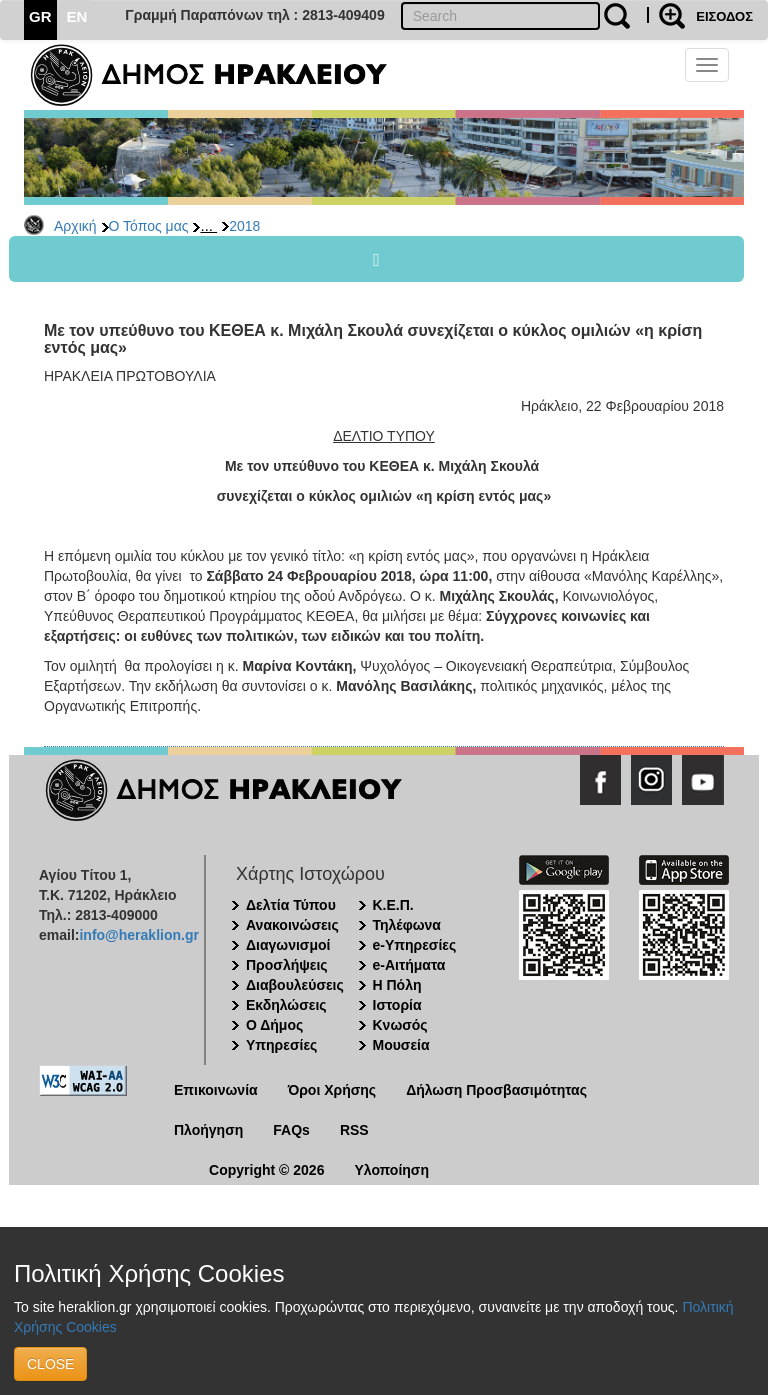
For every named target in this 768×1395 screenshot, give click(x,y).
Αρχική (75, 226)
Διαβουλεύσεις (295, 985)
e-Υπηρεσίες (415, 945)
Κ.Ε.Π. (393, 905)
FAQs (291, 1130)
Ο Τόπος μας (149, 226)
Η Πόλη (397, 985)
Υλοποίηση (391, 1170)
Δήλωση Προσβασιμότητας (496, 1090)
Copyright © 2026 (266, 1170)
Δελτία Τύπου (291, 905)
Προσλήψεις (287, 965)
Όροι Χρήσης (332, 1090)
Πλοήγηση (208, 1130)
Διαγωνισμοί (288, 945)
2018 (244, 226)
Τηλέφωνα (407, 925)
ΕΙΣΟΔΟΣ (724, 16)
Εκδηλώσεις (286, 1005)
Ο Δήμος (274, 1025)
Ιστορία (397, 1005)
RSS (354, 1130)
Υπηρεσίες (281, 1045)
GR (40, 16)
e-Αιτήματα (409, 965)
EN (77, 16)
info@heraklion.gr (138, 935)
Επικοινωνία (216, 1090)
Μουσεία (401, 1045)
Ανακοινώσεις (292, 925)
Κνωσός (400, 1025)
